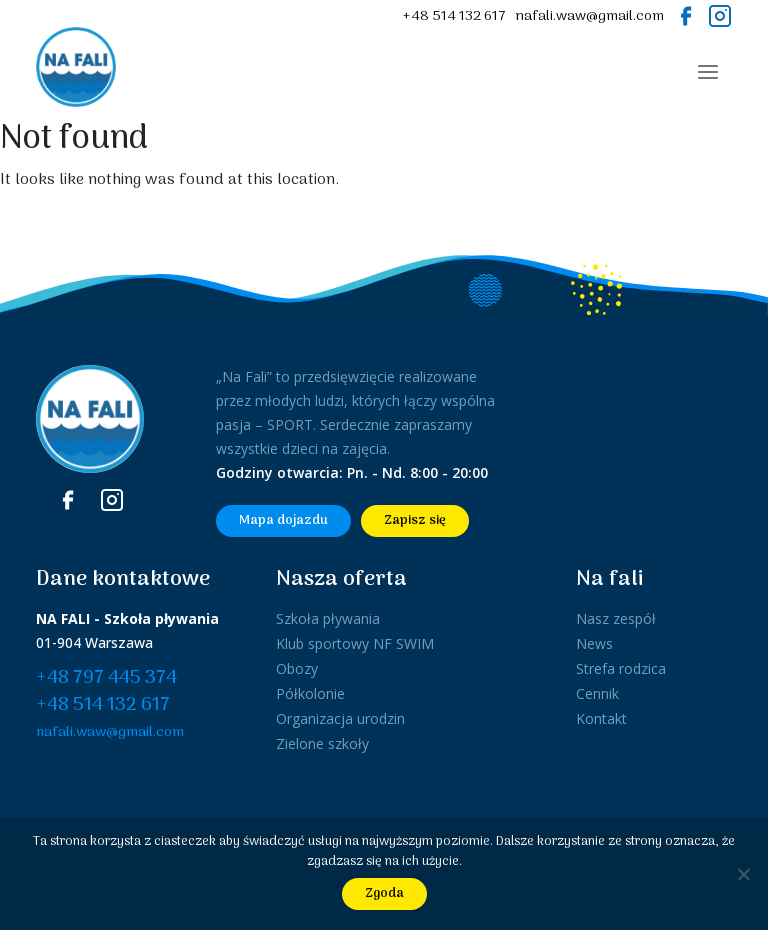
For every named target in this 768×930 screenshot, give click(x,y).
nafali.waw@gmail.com (590, 16)
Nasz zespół (616, 618)
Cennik (597, 693)
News (594, 643)
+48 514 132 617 (454, 16)
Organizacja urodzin (340, 718)
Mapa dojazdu (283, 520)
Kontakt (601, 718)
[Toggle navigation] (708, 72)
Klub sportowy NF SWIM (355, 643)
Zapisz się (415, 520)
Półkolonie (310, 693)
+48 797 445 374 (106, 678)
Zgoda (384, 893)
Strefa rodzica (621, 668)
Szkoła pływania (328, 618)
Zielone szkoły (322, 743)
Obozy (297, 668)
